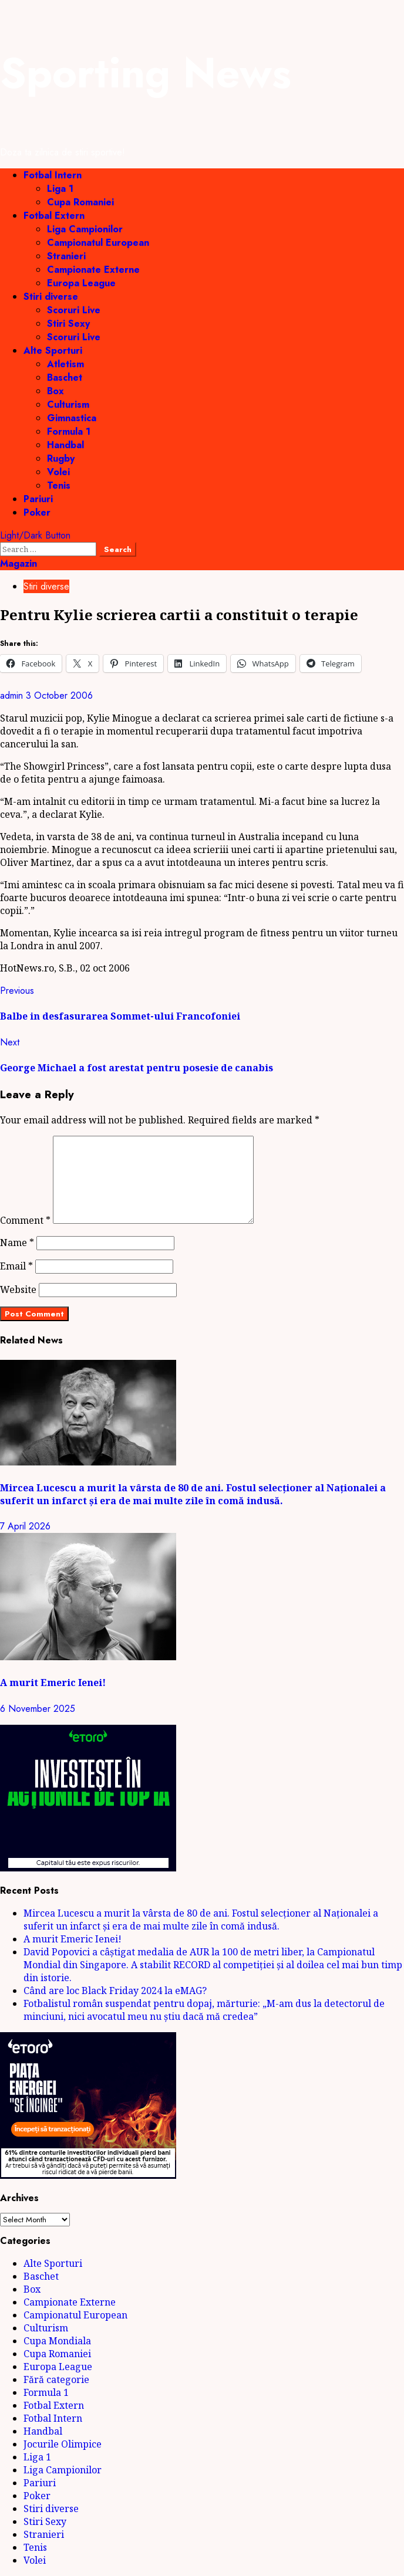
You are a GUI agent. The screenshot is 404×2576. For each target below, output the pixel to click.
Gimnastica (71, 418)
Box (55, 391)
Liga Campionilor (85, 229)
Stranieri (66, 256)
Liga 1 (60, 188)
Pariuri (38, 499)
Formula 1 (68, 431)
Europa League (81, 283)
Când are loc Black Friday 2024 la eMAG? (115, 1990)
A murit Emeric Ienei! (53, 1682)
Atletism (65, 364)
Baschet (64, 377)
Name (17, 1242)
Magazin (18, 563)
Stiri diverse (50, 296)
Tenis (58, 485)
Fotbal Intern (52, 175)
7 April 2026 (25, 1526)
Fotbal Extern (54, 215)
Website (18, 1289)
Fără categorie (56, 2379)
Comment (25, 1220)
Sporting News (145, 72)
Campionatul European (98, 242)
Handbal (65, 445)
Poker (37, 512)
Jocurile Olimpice (62, 2444)
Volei (58, 472)
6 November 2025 (37, 1708)
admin (13, 695)
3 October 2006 (59, 695)
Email (16, 1266)
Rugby (61, 458)
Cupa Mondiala (57, 2340)
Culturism (68, 404)
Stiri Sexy (68, 323)
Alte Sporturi (52, 350)
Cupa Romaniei (80, 202)
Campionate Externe (93, 269)
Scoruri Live (73, 310)
